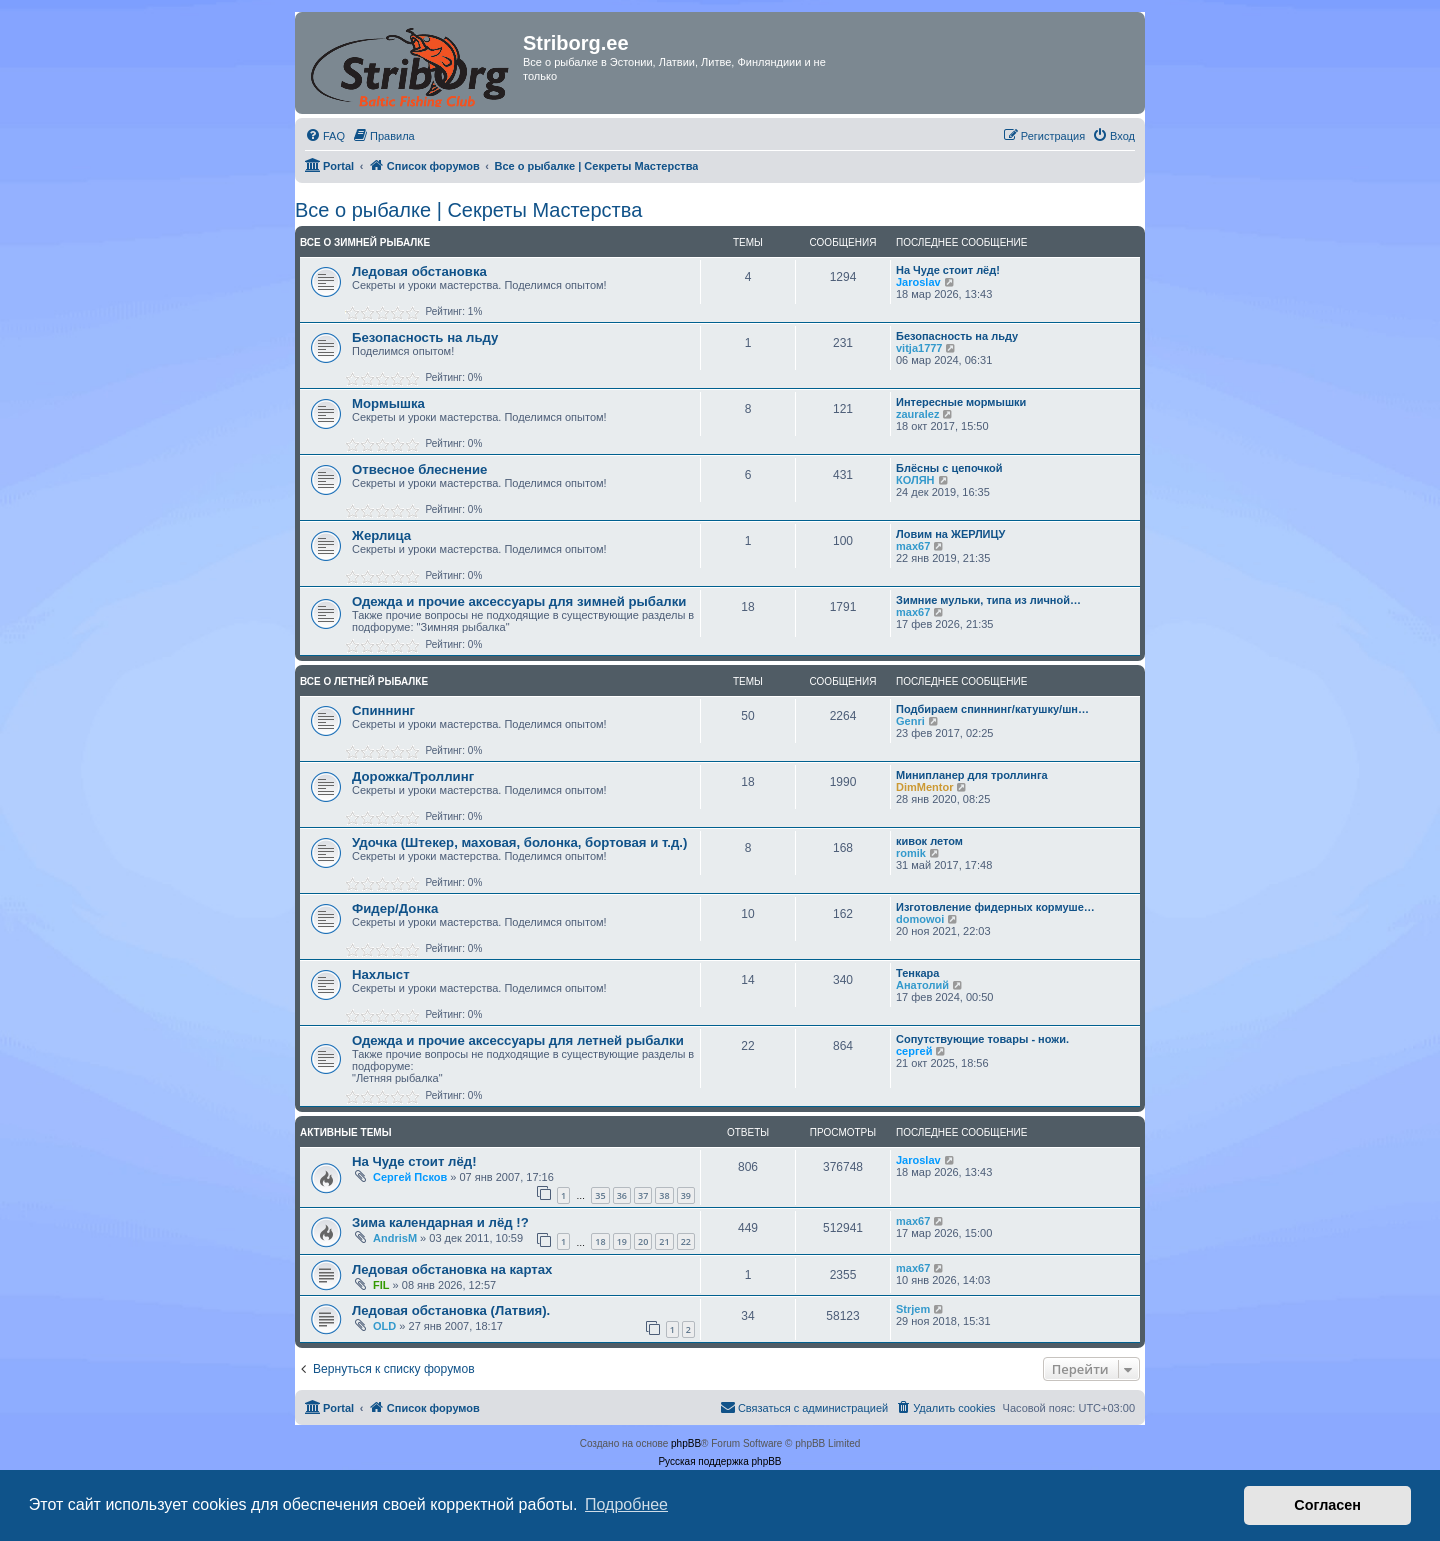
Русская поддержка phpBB (719, 1461)
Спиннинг (383, 710)
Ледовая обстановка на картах (452, 1269)
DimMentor (924, 787)
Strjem (913, 1309)
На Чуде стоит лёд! (948, 270)
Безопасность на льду (425, 337)
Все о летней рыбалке (364, 681)
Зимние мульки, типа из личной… (988, 600)
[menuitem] (325, 136)
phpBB (686, 1443)
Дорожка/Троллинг (413, 776)
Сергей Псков (410, 1177)
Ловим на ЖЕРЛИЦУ (950, 534)
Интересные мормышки (961, 402)
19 (622, 1241)
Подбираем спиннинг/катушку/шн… (992, 709)
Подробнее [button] (626, 1504)
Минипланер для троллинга (972, 775)
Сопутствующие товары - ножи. (982, 1039)
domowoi (920, 919)
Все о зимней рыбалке (365, 242)
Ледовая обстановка (419, 271)
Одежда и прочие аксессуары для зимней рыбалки (519, 601)
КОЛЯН (915, 480)
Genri (910, 721)
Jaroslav (918, 282)
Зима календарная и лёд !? (440, 1222)
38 (664, 1195)
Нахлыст (381, 974)
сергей (914, 1051)
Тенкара (917, 973)
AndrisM (395, 1238)
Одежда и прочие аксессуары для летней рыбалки (518, 1040)
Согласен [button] (1327, 1505)
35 (600, 1195)
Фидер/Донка (395, 908)
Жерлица (381, 535)
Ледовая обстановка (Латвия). (451, 1310)
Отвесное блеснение (419, 469)
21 (664, 1241)
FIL (381, 1285)
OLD (384, 1326)
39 (686, 1195)
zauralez (917, 414)
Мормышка (388, 403)
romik (911, 853)
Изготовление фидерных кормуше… (995, 907)
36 (622, 1195)
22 (686, 1241)
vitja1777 (919, 348)
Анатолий (922, 985)
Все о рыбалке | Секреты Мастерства (468, 210)
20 (643, 1241)
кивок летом (929, 841)
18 (600, 1241)
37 (643, 1195)
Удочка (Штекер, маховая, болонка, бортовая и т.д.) (519, 842)
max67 (913, 546)
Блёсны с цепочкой (949, 468)
